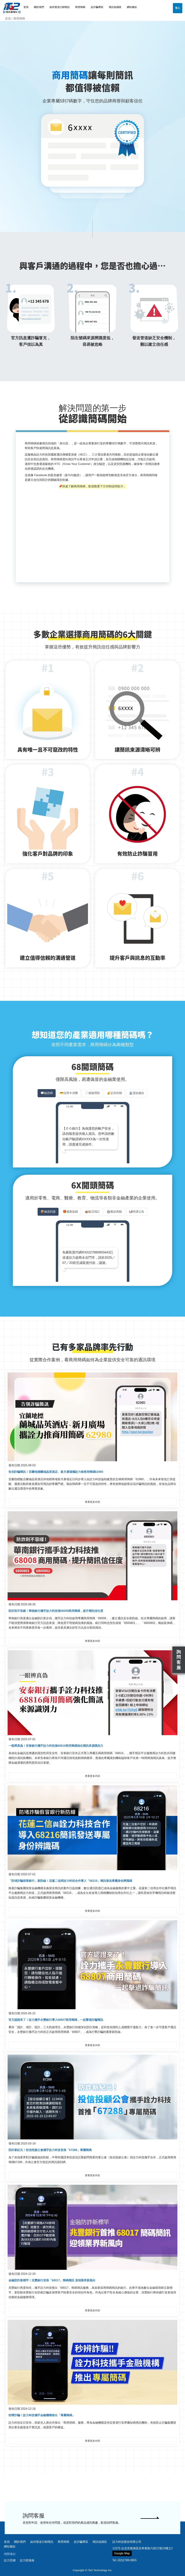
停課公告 (136, 1211)
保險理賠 (92, 1093)
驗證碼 (46, 1093)
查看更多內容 (92, 1501)
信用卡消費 (69, 1093)
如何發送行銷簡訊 (60, 7)
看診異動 (114, 1211)
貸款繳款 (136, 1093)
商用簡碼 (80, 7)
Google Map (122, 2553)
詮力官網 (10, 2560)
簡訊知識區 (115, 7)
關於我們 (39, 7)
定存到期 (114, 1093)
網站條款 (132, 7)
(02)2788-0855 (127, 2560)
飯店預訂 (92, 1211)
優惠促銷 (70, 1211)
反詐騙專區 (97, 7)
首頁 (26, 7)
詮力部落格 (27, 2560)
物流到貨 (48, 1211)
